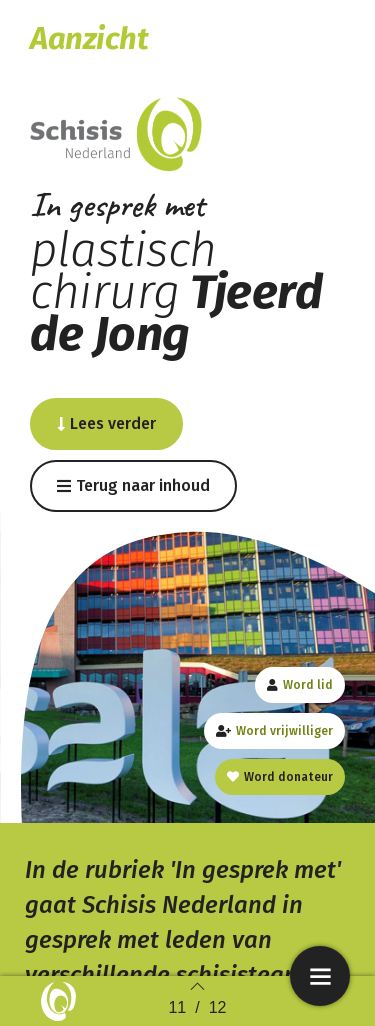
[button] (106, 424)
